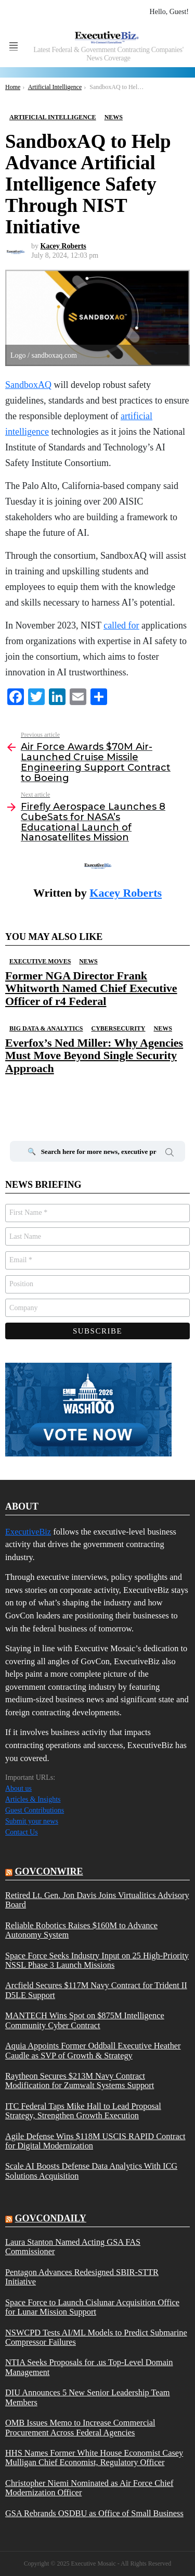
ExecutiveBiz (28, 1532)
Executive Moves (40, 961)
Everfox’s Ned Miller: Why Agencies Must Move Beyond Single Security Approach (94, 1055)
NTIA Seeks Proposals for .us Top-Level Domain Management (89, 2367)
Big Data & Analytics (46, 1028)
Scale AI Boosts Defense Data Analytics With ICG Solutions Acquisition (91, 2171)
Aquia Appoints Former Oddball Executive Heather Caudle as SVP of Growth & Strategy (93, 2050)
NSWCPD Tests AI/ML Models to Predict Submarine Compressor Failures (96, 2337)
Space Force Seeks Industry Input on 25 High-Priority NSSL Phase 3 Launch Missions (97, 1960)
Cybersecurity (118, 1028)
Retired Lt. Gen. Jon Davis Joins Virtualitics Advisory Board (97, 1900)
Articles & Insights (33, 1799)
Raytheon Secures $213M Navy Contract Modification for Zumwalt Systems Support (79, 2080)
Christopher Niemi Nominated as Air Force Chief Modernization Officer (89, 2488)
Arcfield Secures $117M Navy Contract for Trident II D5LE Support (96, 1990)
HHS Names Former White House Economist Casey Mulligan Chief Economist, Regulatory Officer (94, 2457)
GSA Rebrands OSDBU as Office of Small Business (94, 2513)
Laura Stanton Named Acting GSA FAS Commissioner (72, 2247)
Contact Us (21, 1832)
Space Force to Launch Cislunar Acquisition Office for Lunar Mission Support (92, 2307)
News (88, 961)
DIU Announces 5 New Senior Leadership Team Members (87, 2397)
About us (18, 1788)
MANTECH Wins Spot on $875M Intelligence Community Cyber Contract (84, 2020)
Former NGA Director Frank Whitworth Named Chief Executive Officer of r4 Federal (91, 988)
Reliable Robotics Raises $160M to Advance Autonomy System (81, 1930)
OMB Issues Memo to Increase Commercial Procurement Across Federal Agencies (80, 2427)
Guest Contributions (34, 1810)
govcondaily (50, 2218)
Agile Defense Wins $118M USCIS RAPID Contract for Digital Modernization (95, 2141)
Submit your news (31, 1821)
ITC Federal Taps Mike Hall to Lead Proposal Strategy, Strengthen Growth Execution (83, 2111)
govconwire (49, 1871)
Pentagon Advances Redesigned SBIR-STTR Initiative (82, 2277)
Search (169, 1154)
